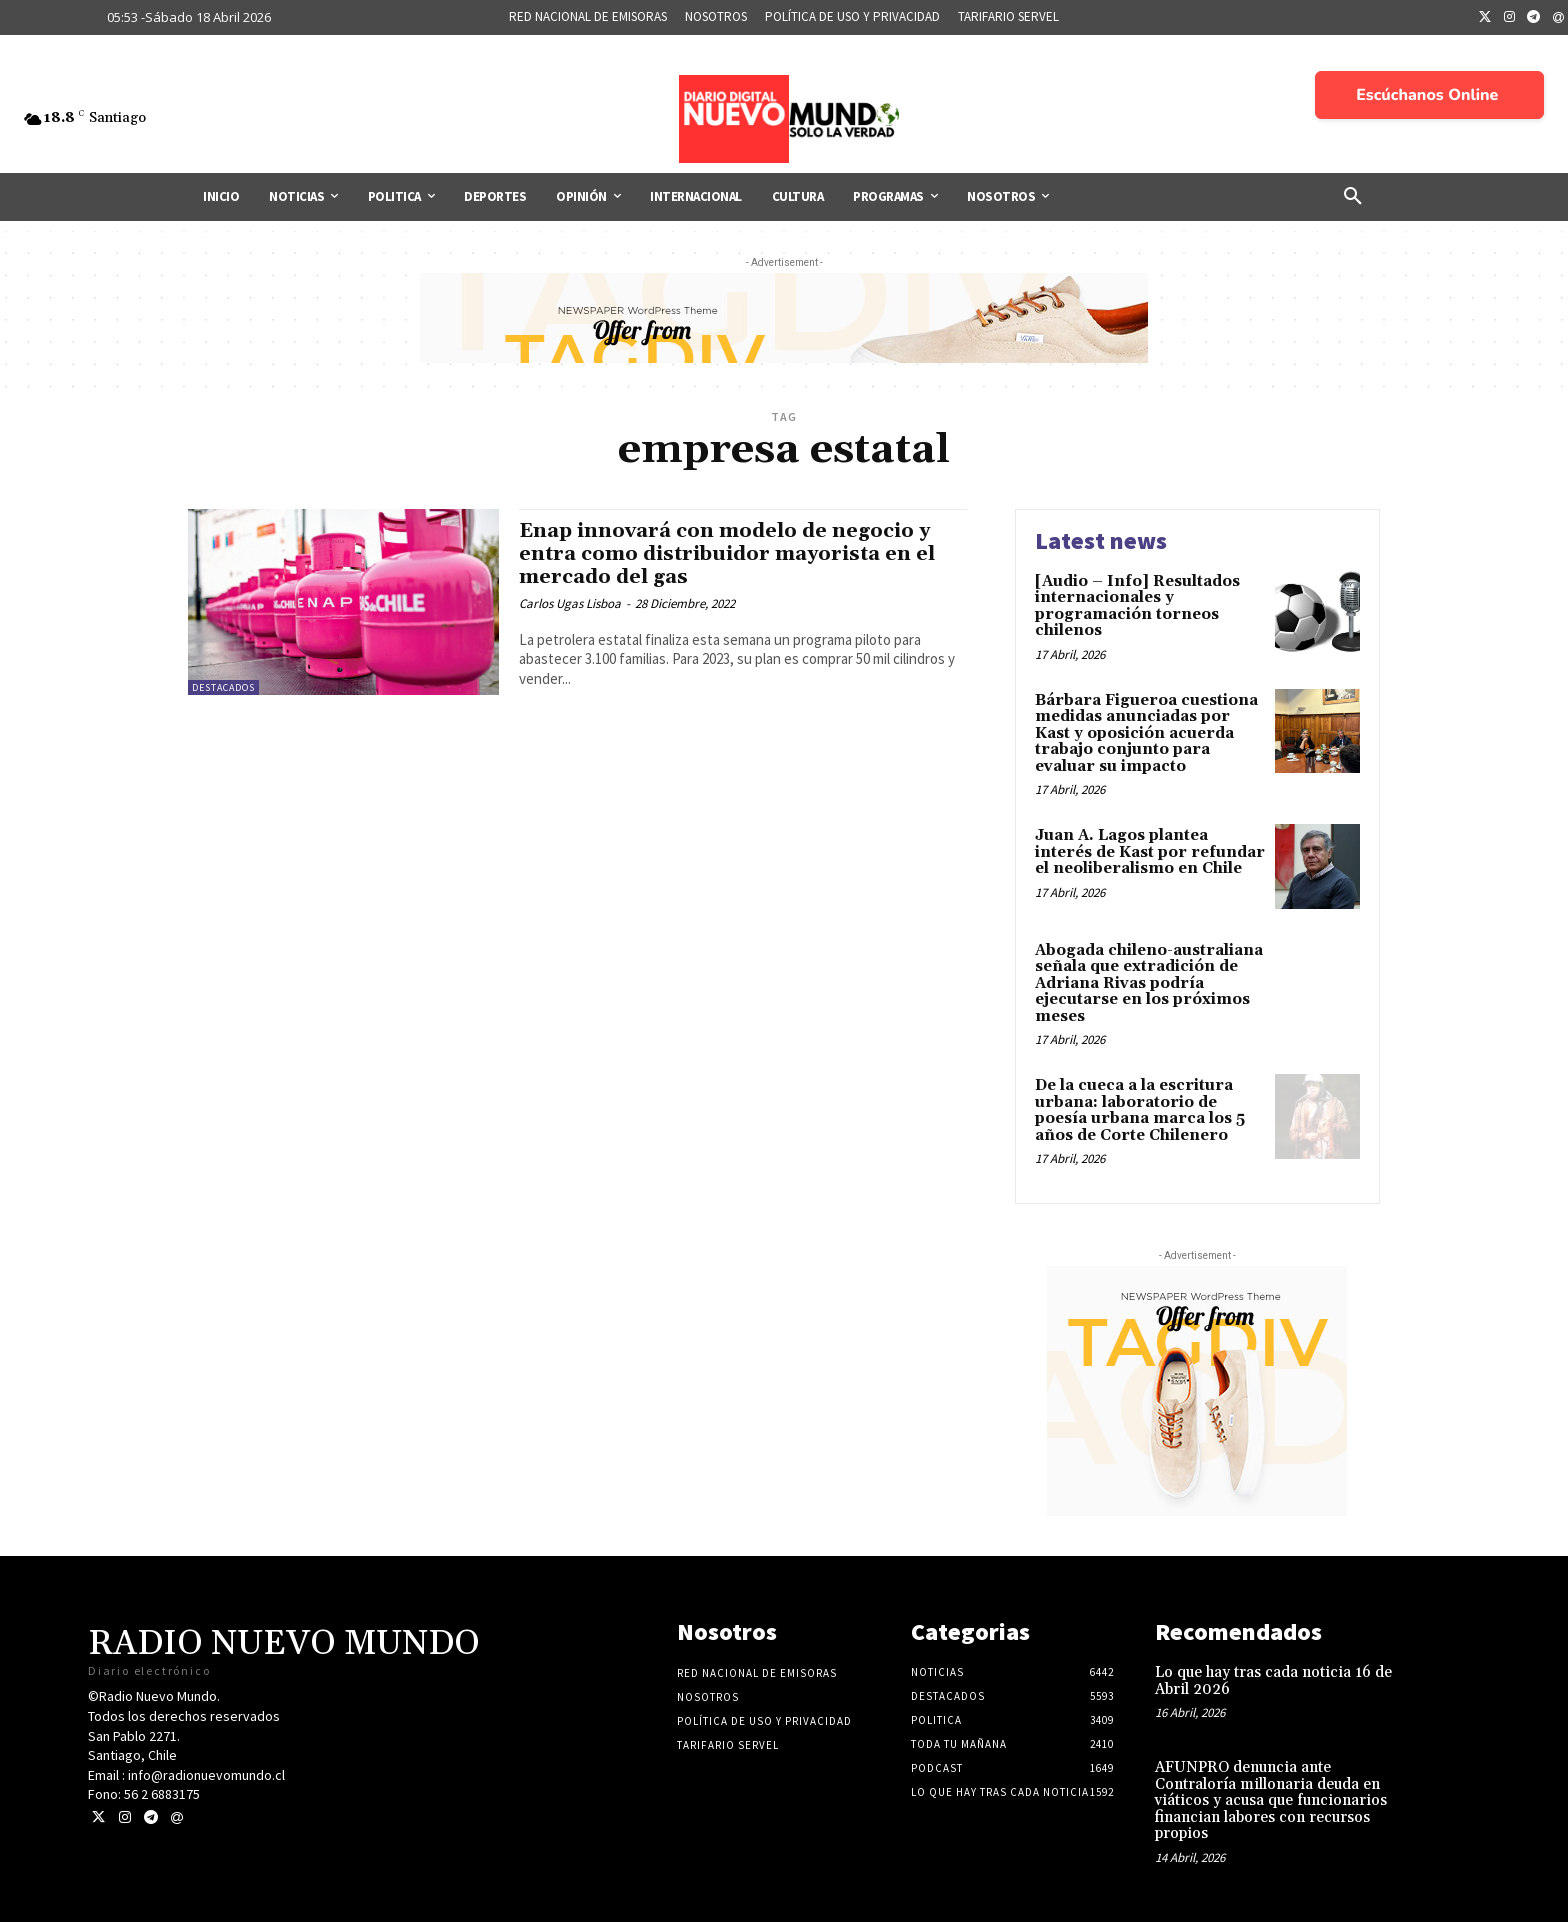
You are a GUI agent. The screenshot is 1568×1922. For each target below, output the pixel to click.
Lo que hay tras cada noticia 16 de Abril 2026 (1273, 1681)
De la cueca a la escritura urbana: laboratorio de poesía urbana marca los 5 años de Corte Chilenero (1140, 1110)
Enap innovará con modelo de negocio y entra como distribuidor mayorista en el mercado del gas (737, 554)
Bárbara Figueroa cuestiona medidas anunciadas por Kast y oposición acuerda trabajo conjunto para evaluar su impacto (1146, 733)
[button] (1353, 197)
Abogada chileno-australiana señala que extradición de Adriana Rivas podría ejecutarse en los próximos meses (1149, 983)
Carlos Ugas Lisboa (570, 603)
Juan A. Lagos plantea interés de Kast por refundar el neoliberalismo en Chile (1150, 852)
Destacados (223, 687)
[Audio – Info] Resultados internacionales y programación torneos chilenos (1137, 606)
